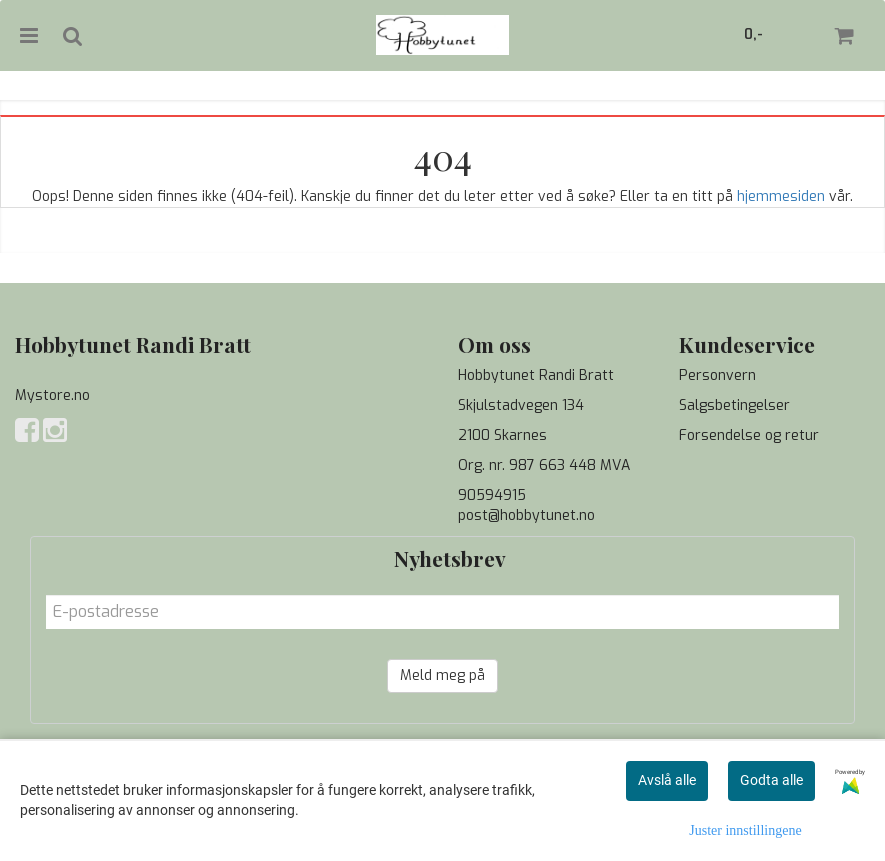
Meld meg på (442, 675)
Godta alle (771, 780)
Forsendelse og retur (749, 435)
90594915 (492, 495)
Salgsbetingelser (734, 405)
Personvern (717, 375)
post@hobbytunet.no (526, 515)
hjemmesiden (781, 196)
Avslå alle (667, 780)
